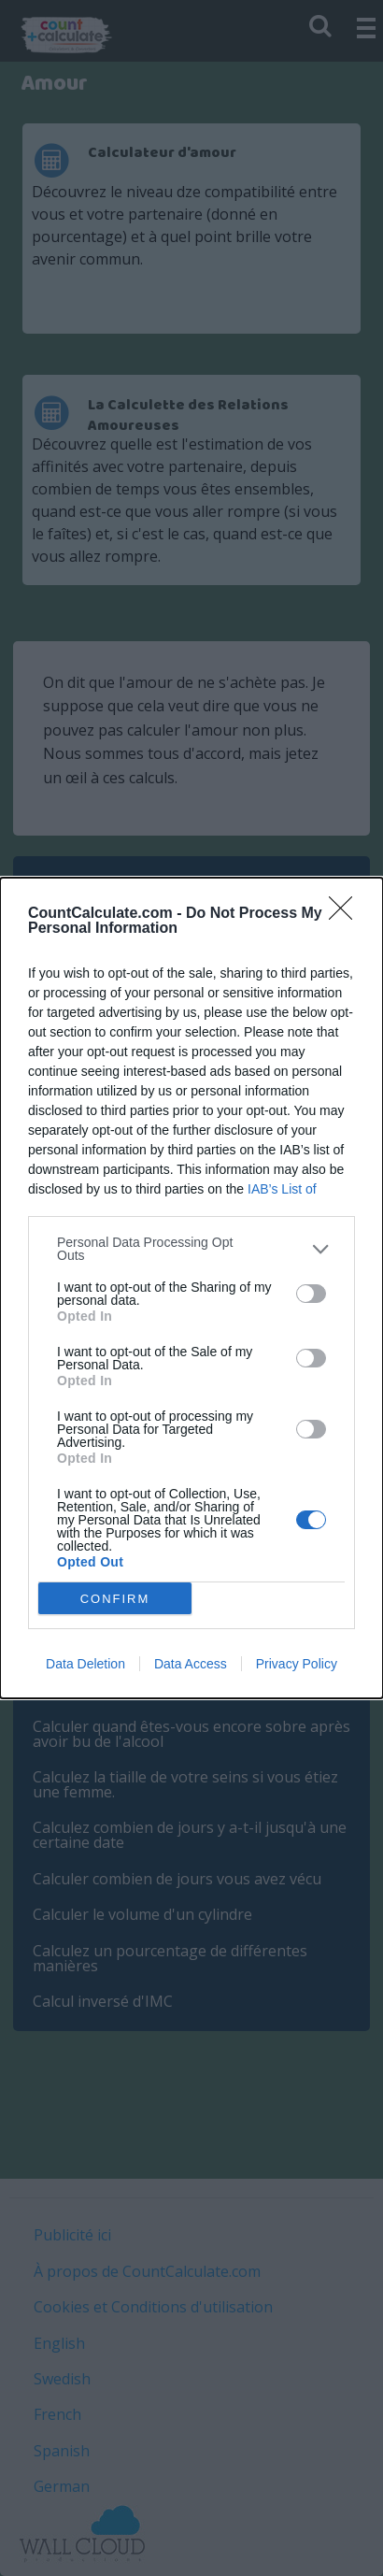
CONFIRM (115, 1599)
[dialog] (191, 1288)
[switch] (311, 1293)
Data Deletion (85, 1663)
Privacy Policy (296, 1663)
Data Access (190, 1663)
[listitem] (191, 1249)
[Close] (346, 914)
